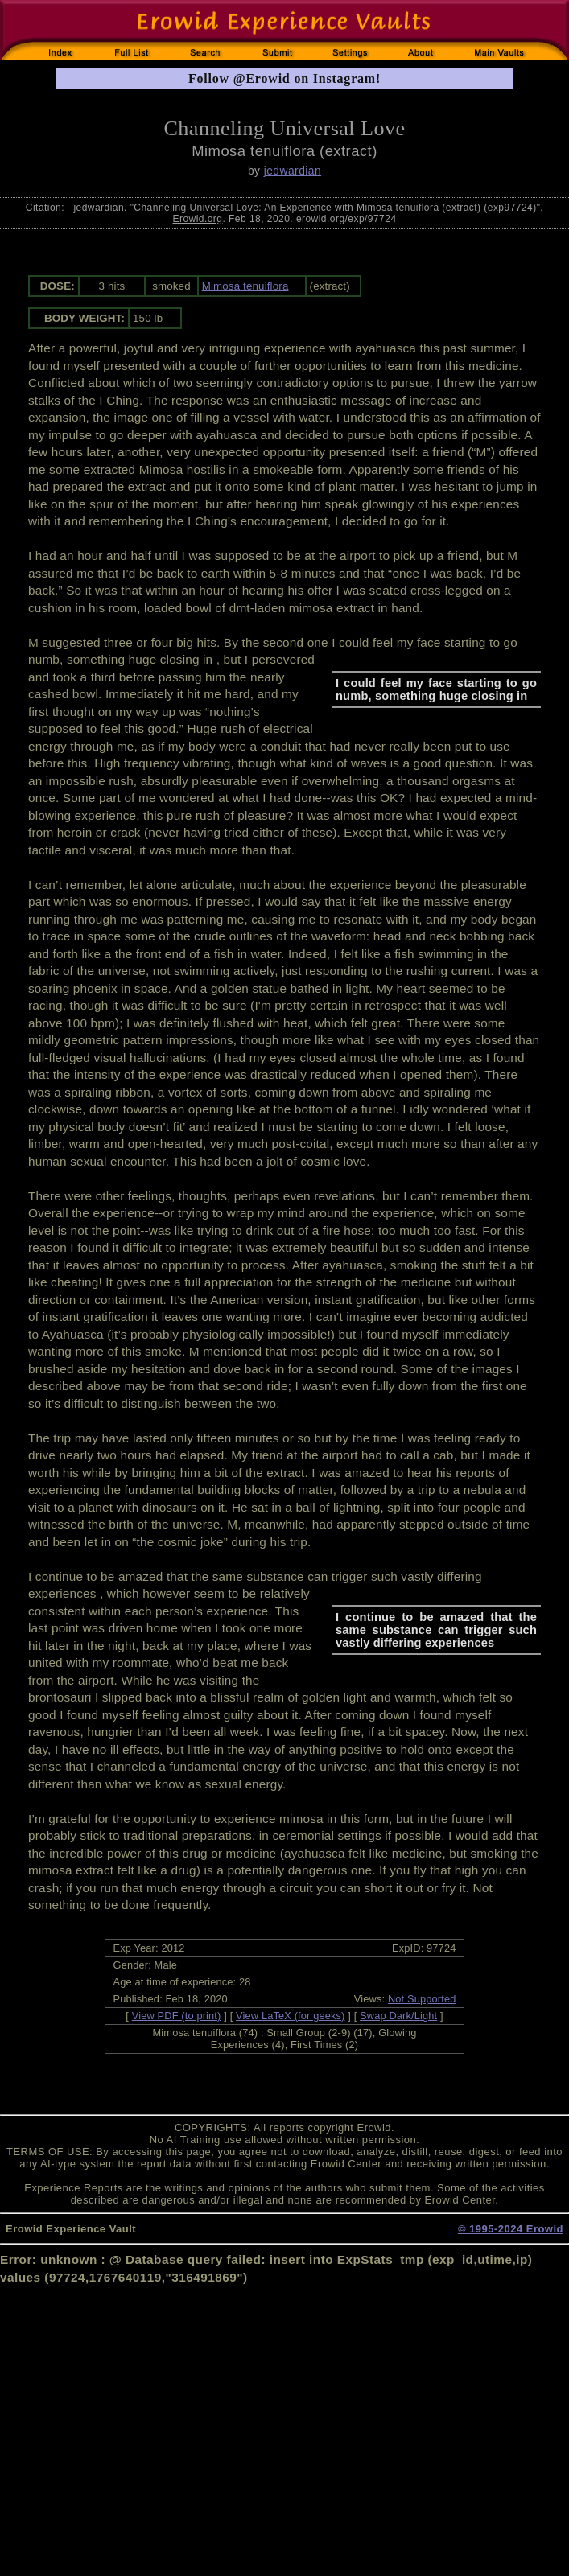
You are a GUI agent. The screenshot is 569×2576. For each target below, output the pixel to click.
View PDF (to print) (176, 2016)
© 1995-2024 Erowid (510, 2229)
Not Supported (422, 1999)
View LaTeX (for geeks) (290, 2016)
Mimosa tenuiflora (245, 286)
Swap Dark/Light (398, 2016)
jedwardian (292, 170)
